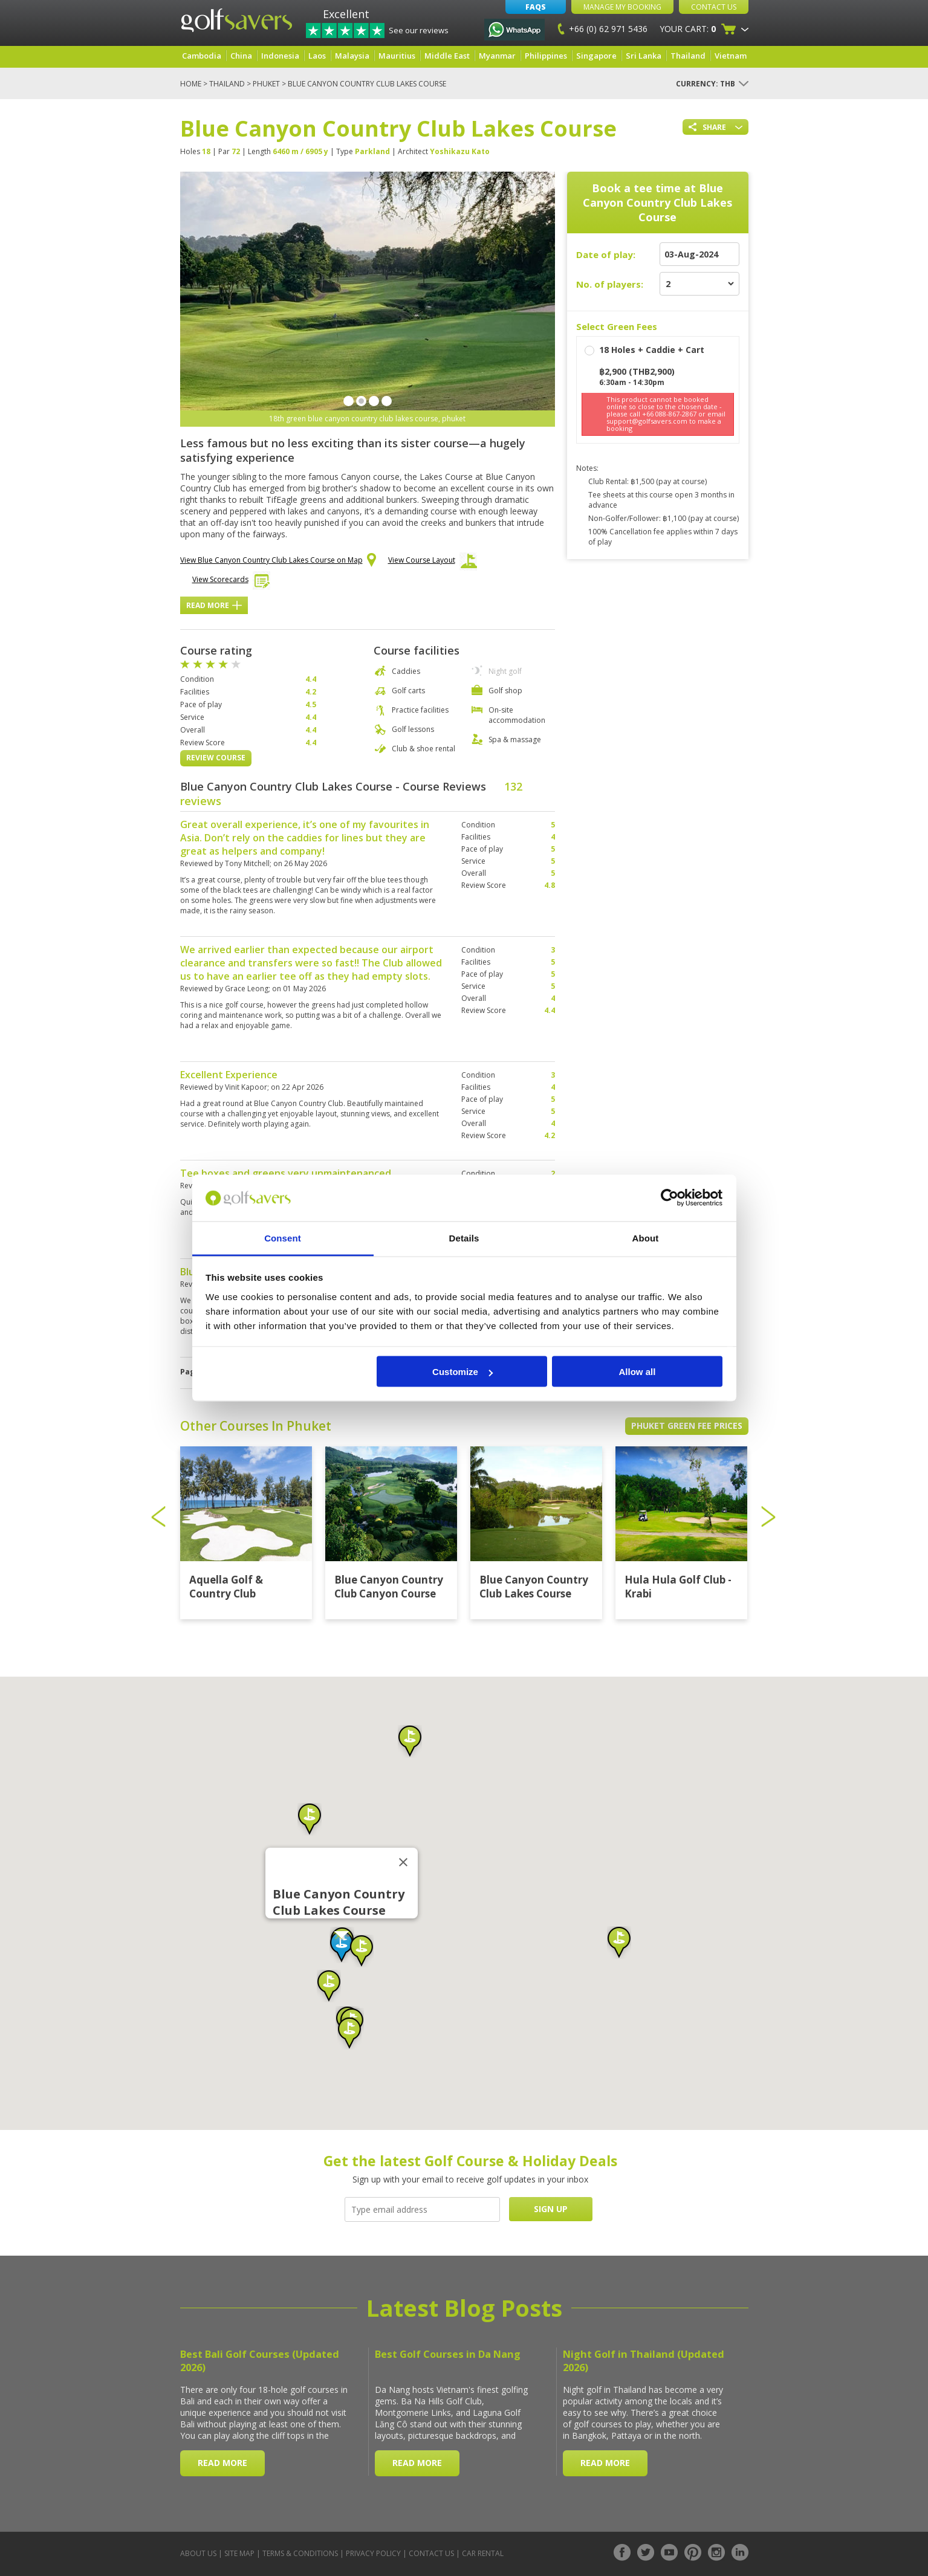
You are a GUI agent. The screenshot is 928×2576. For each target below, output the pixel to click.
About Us (198, 2553)
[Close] (403, 1862)
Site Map (239, 2553)
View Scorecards (231, 582)
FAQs (535, 7)
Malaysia (352, 55)
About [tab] (645, 1237)
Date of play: (605, 254)
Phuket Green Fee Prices (686, 1425)
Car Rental (483, 2553)
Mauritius (396, 55)
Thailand (688, 55)
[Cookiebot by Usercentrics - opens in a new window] (669, 1198)
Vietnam (731, 55)
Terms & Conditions (300, 2553)
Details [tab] (464, 1237)
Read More (214, 605)
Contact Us (713, 7)
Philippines (546, 55)
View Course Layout (432, 563)
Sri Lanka (643, 55)
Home (190, 84)
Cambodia (201, 55)
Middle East (447, 55)
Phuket (266, 84)
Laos (317, 55)
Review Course (215, 757)
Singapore (596, 55)
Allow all (637, 1372)
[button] (341, 1946)
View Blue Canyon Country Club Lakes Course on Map (278, 561)
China (241, 55)
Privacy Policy (373, 2553)
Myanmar (497, 55)
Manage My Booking (622, 7)
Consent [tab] (282, 1237)
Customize (462, 1372)
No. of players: (609, 284)
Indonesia (280, 55)
